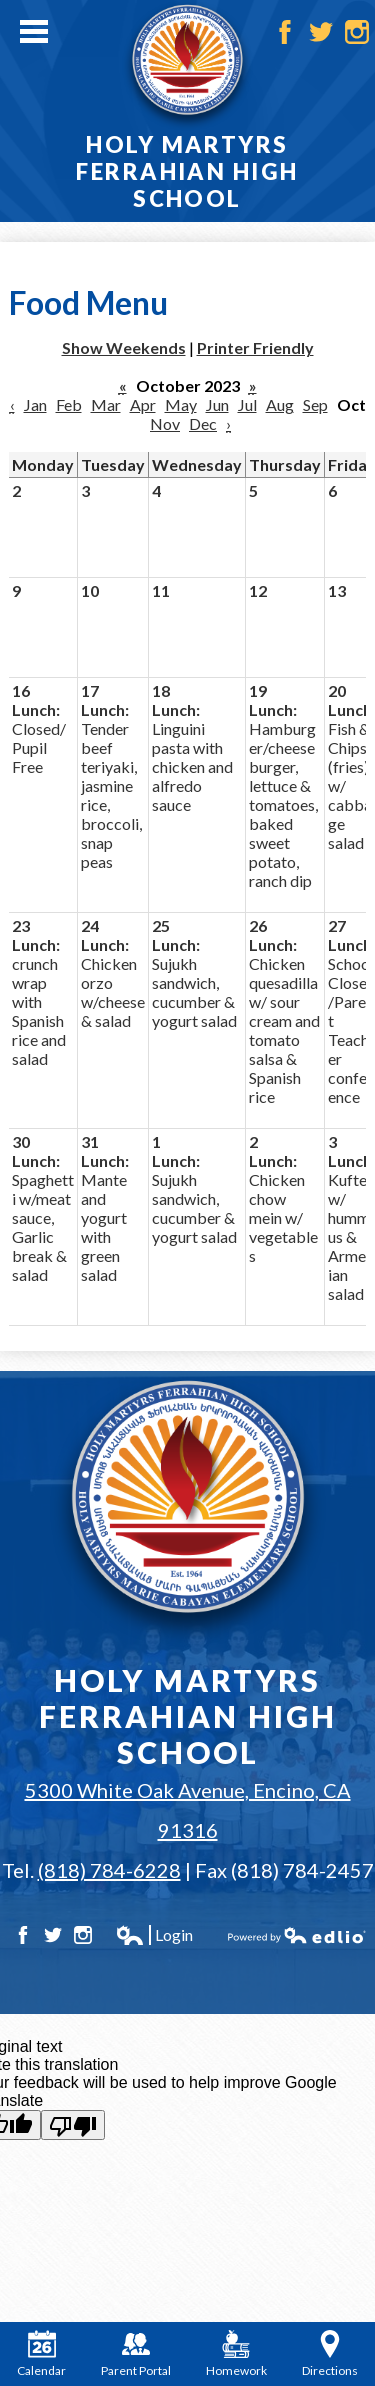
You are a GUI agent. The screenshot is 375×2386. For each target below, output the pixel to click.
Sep (315, 404)
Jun (217, 404)
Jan (35, 404)
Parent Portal (136, 2354)
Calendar (41, 2354)
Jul (247, 404)
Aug (280, 404)
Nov (165, 423)
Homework (236, 2354)
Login (154, 1935)
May (181, 404)
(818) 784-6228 (109, 1870)
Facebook (285, 32)
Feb (69, 404)
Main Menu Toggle (34, 31)
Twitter (321, 32)
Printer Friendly (255, 347)
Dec (203, 423)
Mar (106, 404)
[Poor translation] (73, 2125)
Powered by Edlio (297, 1935)
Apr (143, 404)
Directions (330, 2354)
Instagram (357, 32)
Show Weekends (124, 347)
